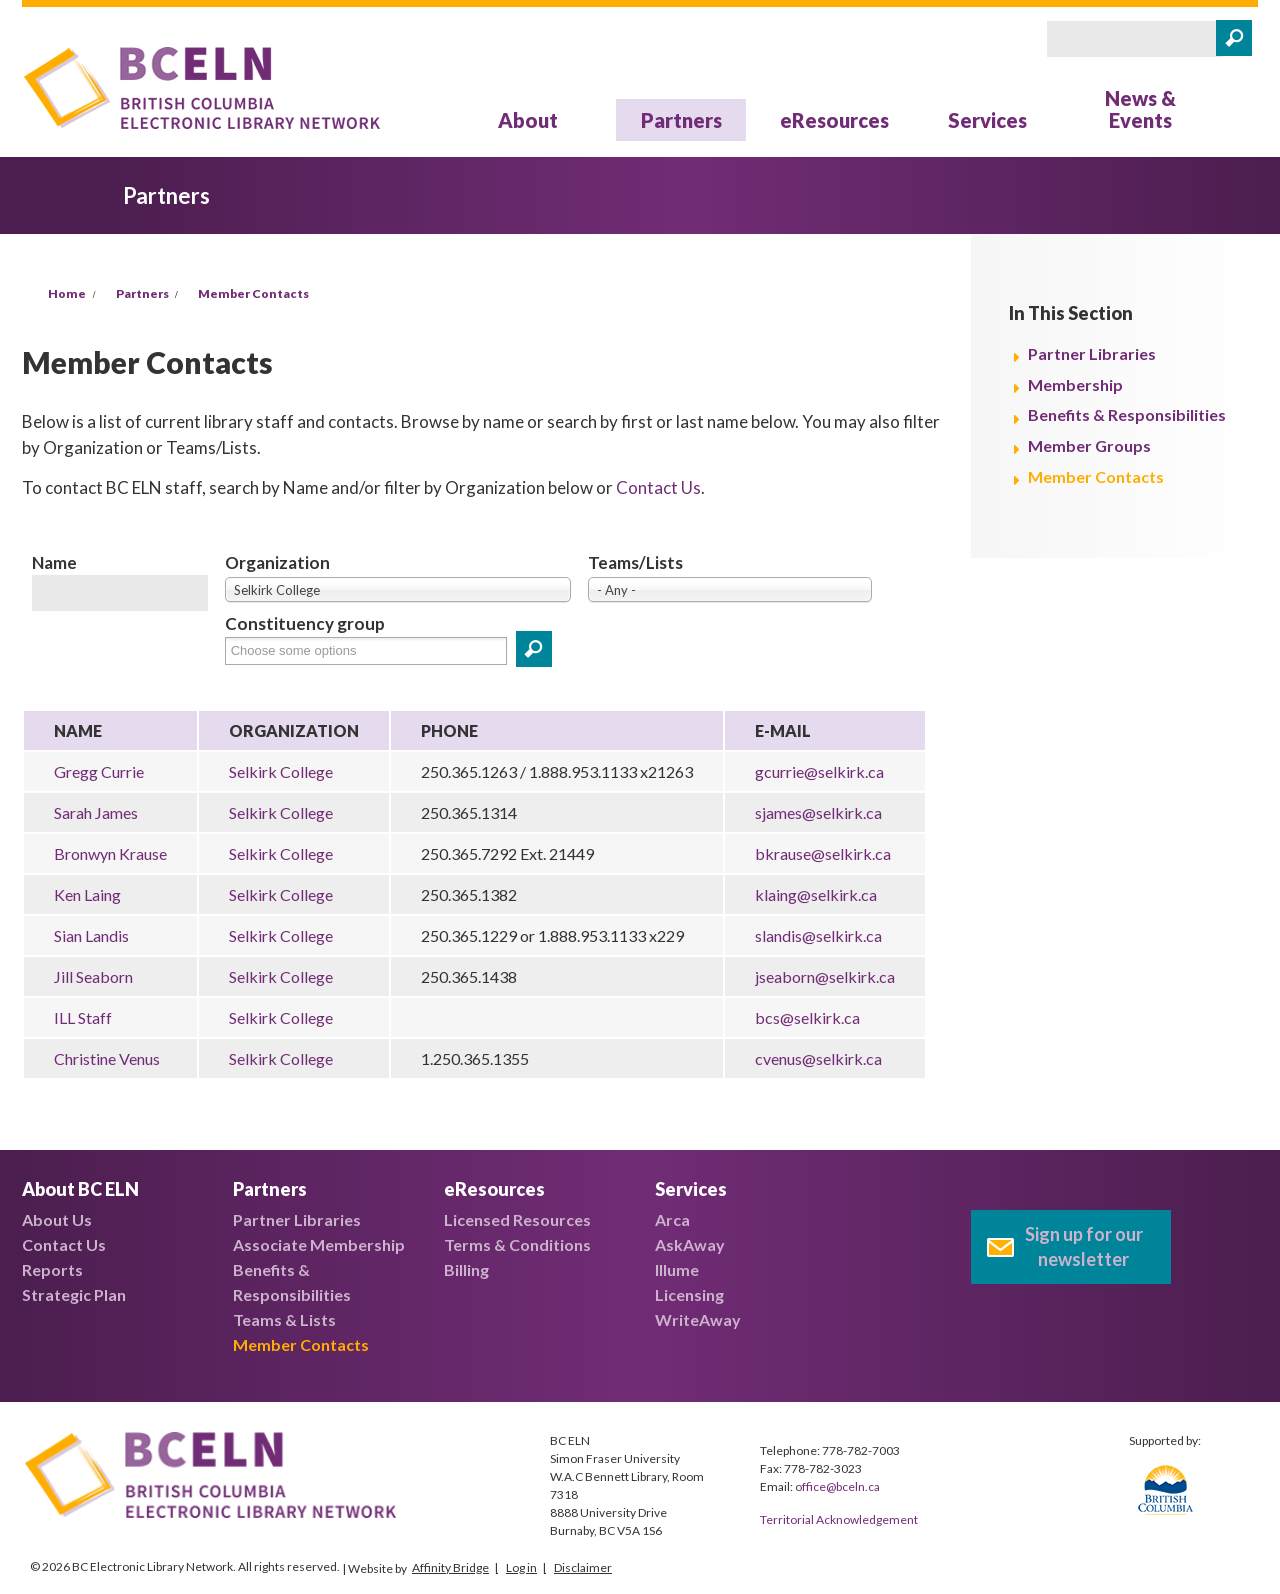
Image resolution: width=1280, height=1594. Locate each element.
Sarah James (96, 812)
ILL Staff (83, 1017)
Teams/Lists (635, 562)
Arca (672, 1219)
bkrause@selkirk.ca (823, 853)
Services (987, 120)
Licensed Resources (517, 1219)
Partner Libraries (1092, 353)
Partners (681, 120)
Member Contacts (253, 293)
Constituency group (305, 623)
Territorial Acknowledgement (839, 1519)
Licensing (689, 1294)
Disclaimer (583, 1567)
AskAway (690, 1244)
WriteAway (698, 1319)
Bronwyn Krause (110, 853)
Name (54, 562)
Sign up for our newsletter (1084, 1246)
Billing (466, 1269)
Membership (1075, 384)
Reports (52, 1269)
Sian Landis (91, 935)
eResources (834, 120)
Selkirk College (281, 771)
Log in (521, 1567)
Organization (277, 562)
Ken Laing (87, 894)
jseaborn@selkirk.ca (825, 976)
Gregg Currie (99, 771)
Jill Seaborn (93, 976)
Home (67, 293)
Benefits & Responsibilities (1127, 414)
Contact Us (658, 487)
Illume (677, 1269)
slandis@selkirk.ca (818, 935)
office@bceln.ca (837, 1486)
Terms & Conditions (517, 1244)
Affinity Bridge (450, 1567)
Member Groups (1089, 445)
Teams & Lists (284, 1319)
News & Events (1140, 109)
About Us (57, 1219)
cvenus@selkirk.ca (818, 1058)
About (528, 120)
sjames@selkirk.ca (818, 812)
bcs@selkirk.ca (807, 1017)
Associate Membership (319, 1244)
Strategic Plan (74, 1294)
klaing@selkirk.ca (816, 894)
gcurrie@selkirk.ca (819, 771)
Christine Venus (107, 1058)
